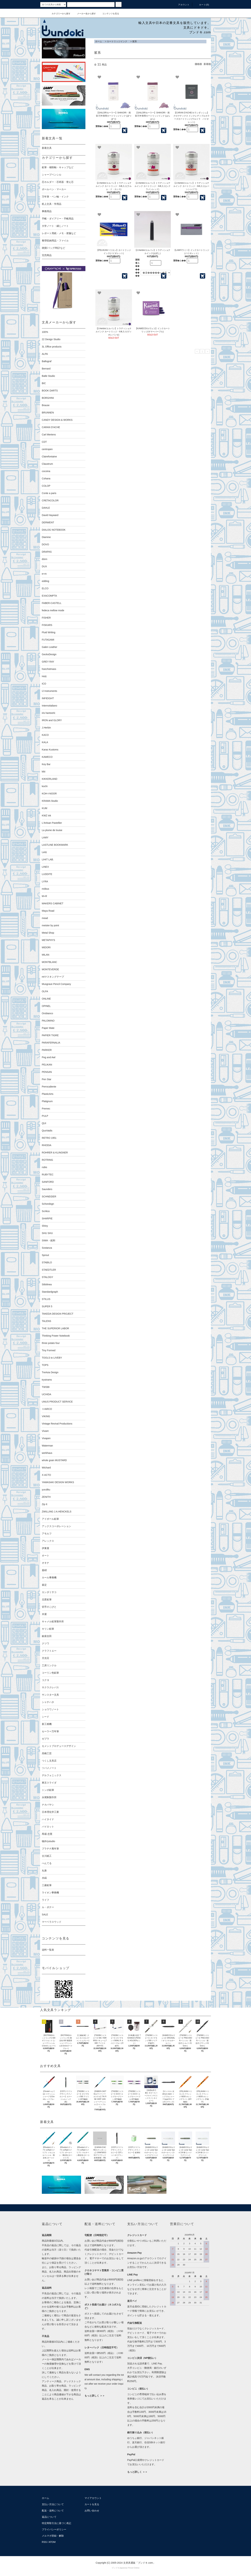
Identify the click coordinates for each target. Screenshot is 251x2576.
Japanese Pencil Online (129, 2568)
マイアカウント (93, 2498)
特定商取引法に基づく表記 (56, 2523)
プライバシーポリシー (54, 2529)
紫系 (134, 41)
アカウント (182, 4)
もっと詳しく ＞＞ (95, 2395)
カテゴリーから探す (58, 13)
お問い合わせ (92, 2510)
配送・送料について (53, 2510)
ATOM (52, 2542)
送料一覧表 (48, 1949)
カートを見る (92, 2504)
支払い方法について (53, 2504)
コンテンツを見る (108, 13)
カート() (202, 4)
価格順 (198, 64)
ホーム (98, 41)
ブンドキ (115, 2568)
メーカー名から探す (84, 13)
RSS (44, 2542)
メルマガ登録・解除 (53, 2535)
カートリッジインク (117, 41)
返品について (49, 2516)
